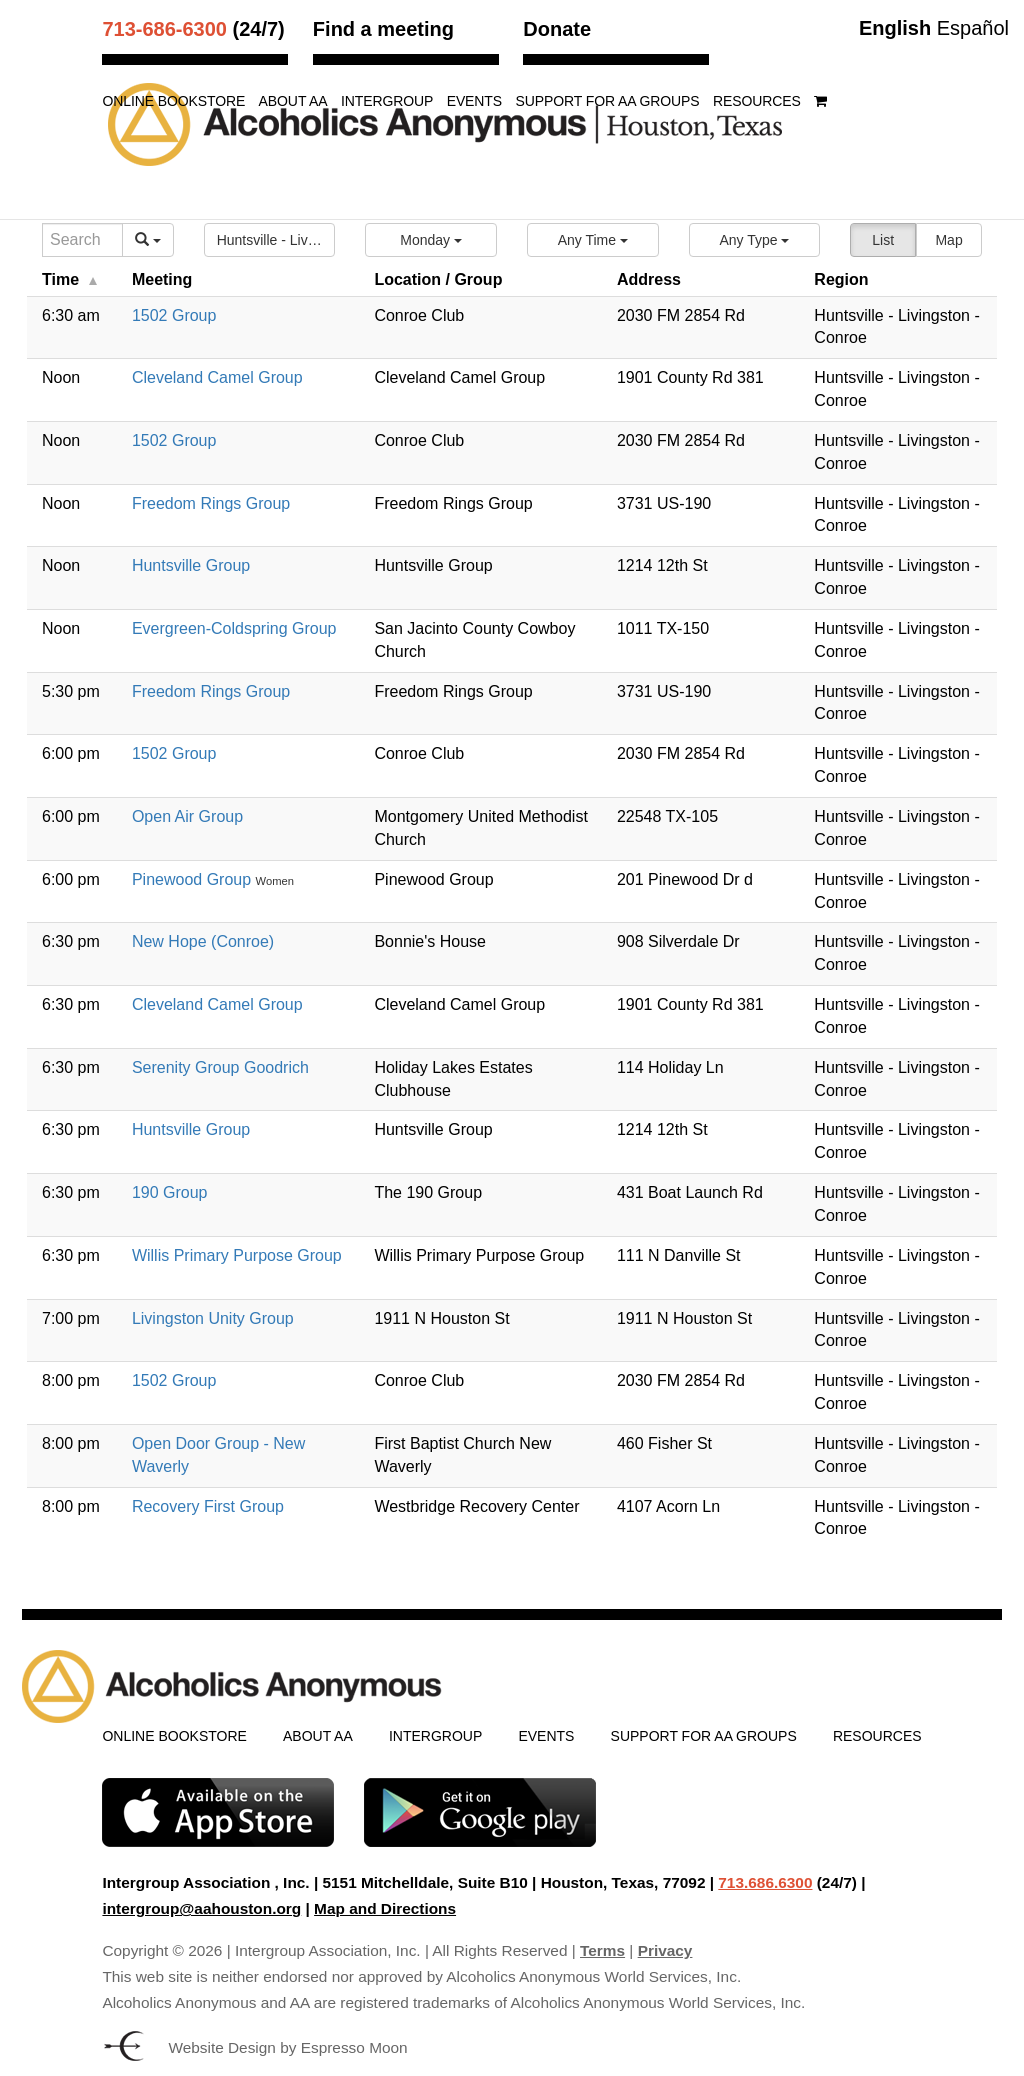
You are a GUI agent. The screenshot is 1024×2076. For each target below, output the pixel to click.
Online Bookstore (173, 101)
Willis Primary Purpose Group (237, 1255)
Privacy (665, 1950)
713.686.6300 (765, 1882)
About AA (293, 101)
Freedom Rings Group (211, 503)
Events (474, 101)
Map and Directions (385, 1908)
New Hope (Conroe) (203, 941)
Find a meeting (383, 29)
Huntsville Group (191, 565)
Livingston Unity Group (213, 1318)
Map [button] (948, 240)
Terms (602, 1950)
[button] (270, 240)
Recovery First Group (208, 1506)
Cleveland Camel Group (217, 377)
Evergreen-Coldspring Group (234, 628)
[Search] (82, 240)
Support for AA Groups (607, 101)
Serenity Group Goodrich (220, 1067)
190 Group (170, 1192)
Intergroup (387, 101)
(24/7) (193, 29)
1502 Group (174, 315)
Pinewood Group (194, 879)
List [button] (883, 240)
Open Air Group (187, 816)
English (895, 28)
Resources (757, 101)
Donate (557, 29)
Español (973, 28)
